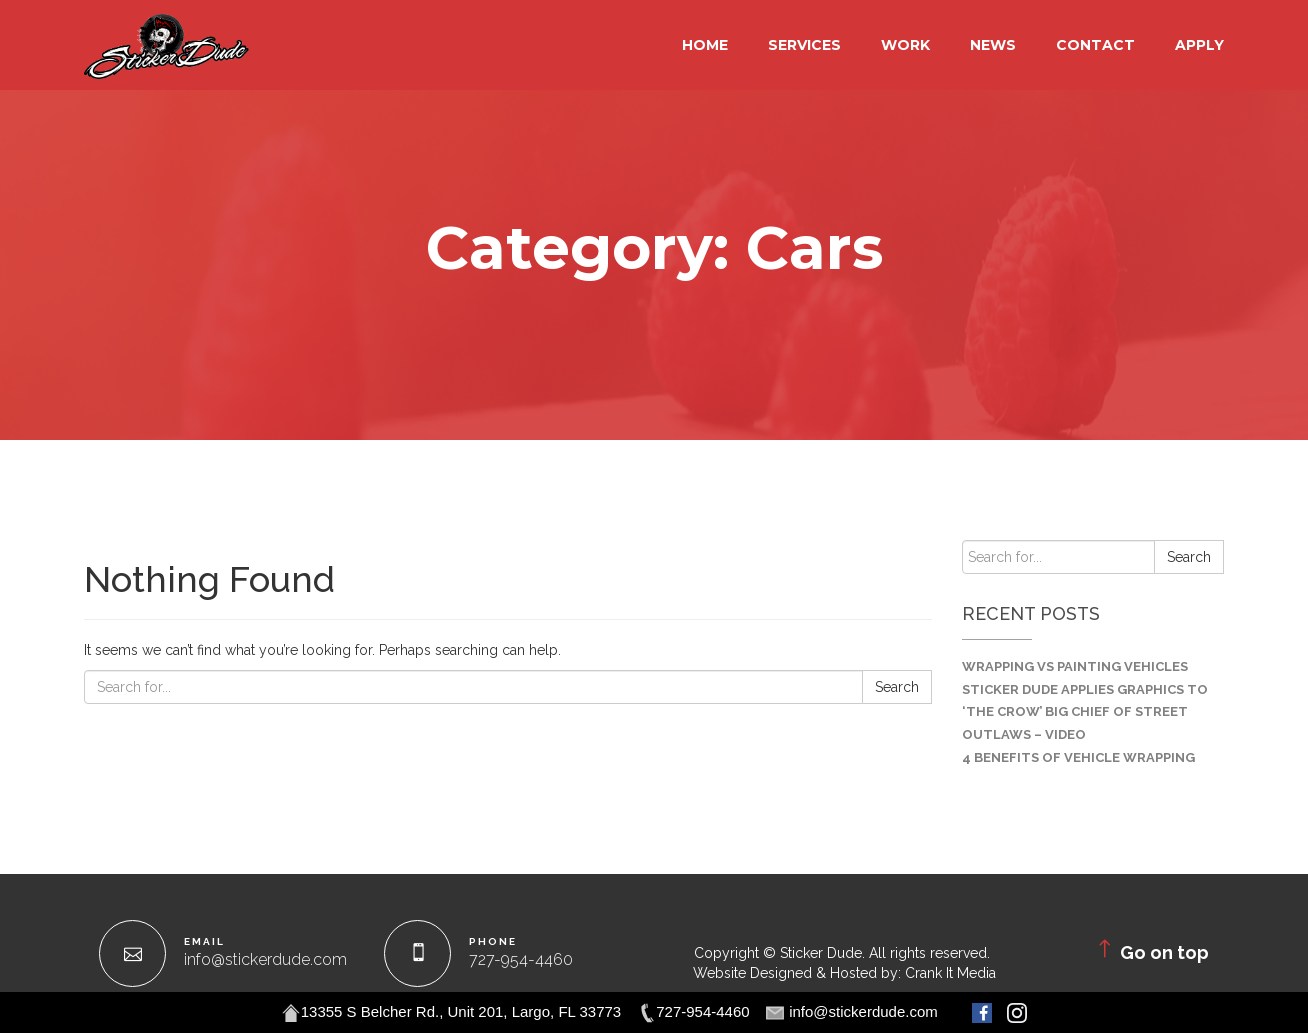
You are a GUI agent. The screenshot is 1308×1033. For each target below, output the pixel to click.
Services (804, 45)
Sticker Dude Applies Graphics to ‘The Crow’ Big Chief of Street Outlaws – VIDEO (1085, 712)
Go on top (1150, 949)
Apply (1199, 45)
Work (905, 45)
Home (705, 45)
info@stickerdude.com (265, 959)
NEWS (993, 45)
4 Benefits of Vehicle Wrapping (1078, 757)
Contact (1095, 45)
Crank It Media (950, 973)
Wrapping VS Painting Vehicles (1075, 666)
